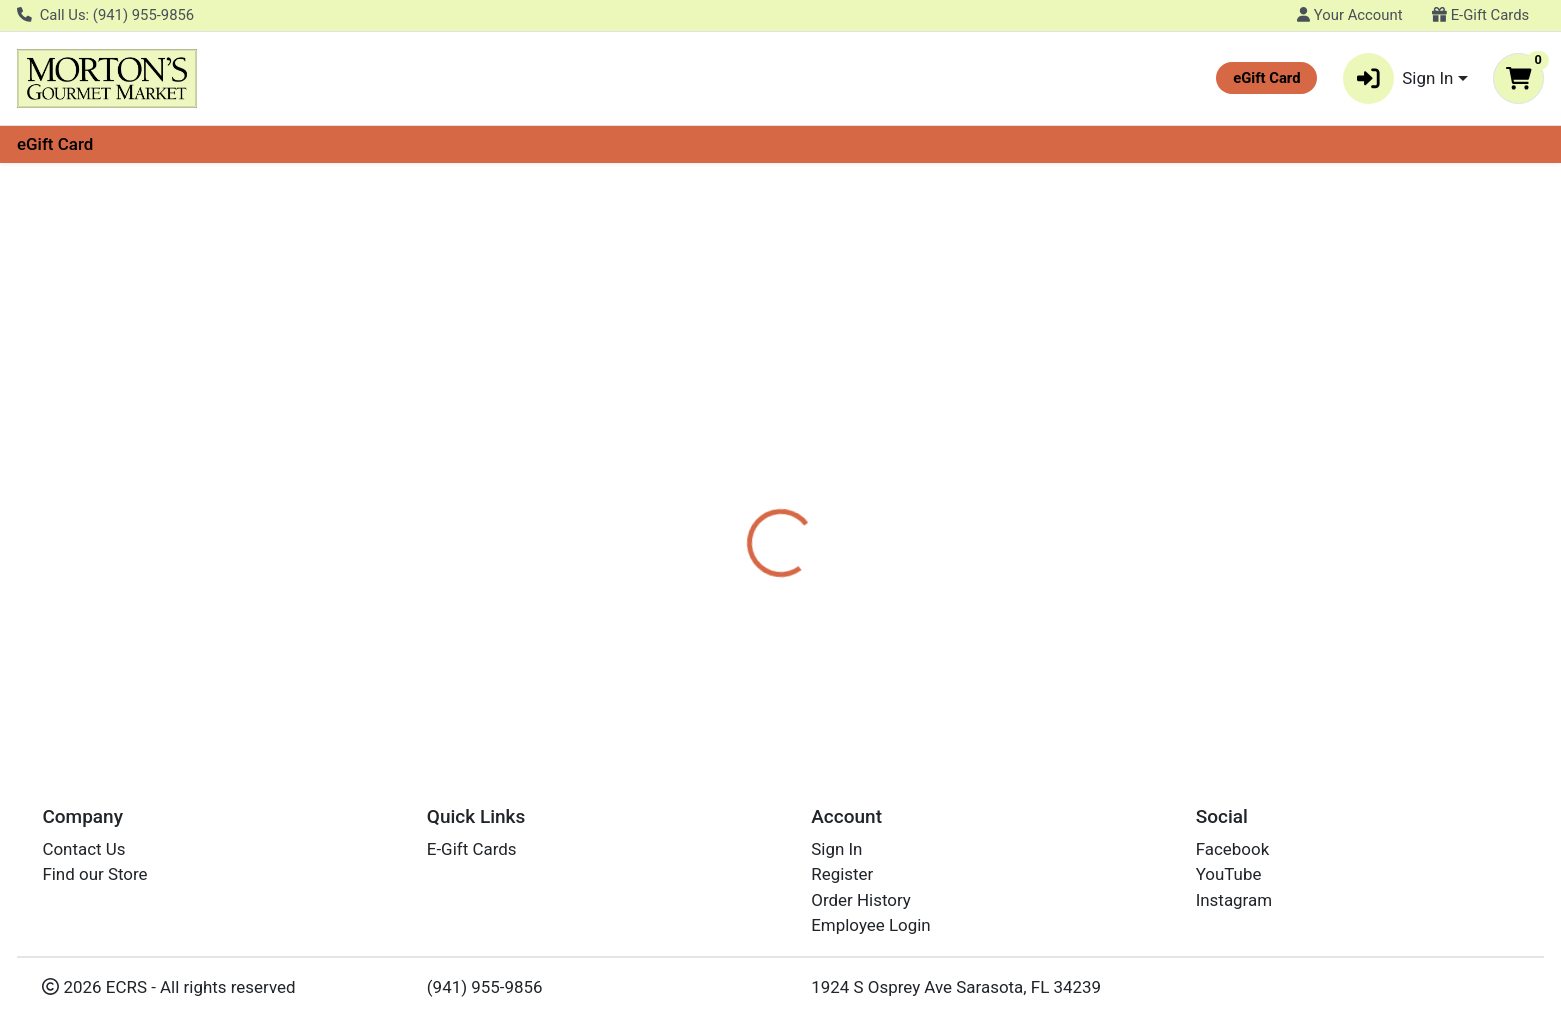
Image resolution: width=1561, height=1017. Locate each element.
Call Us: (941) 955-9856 (105, 15)
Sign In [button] (1398, 78)
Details (706, 395)
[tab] (706, 394)
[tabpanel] (1105, 483)
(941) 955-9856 (485, 987)
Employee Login (870, 926)
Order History (861, 900)
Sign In (836, 849)
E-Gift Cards (1480, 15)
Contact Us (83, 849)
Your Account (1349, 15)
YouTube (1229, 875)
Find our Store (94, 875)
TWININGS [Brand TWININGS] (900, 474)
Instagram (1234, 900)
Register (842, 875)
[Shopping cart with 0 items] (1518, 78)
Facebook (1233, 849)
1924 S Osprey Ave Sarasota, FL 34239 (956, 987)
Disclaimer (800, 395)
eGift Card (55, 144)
